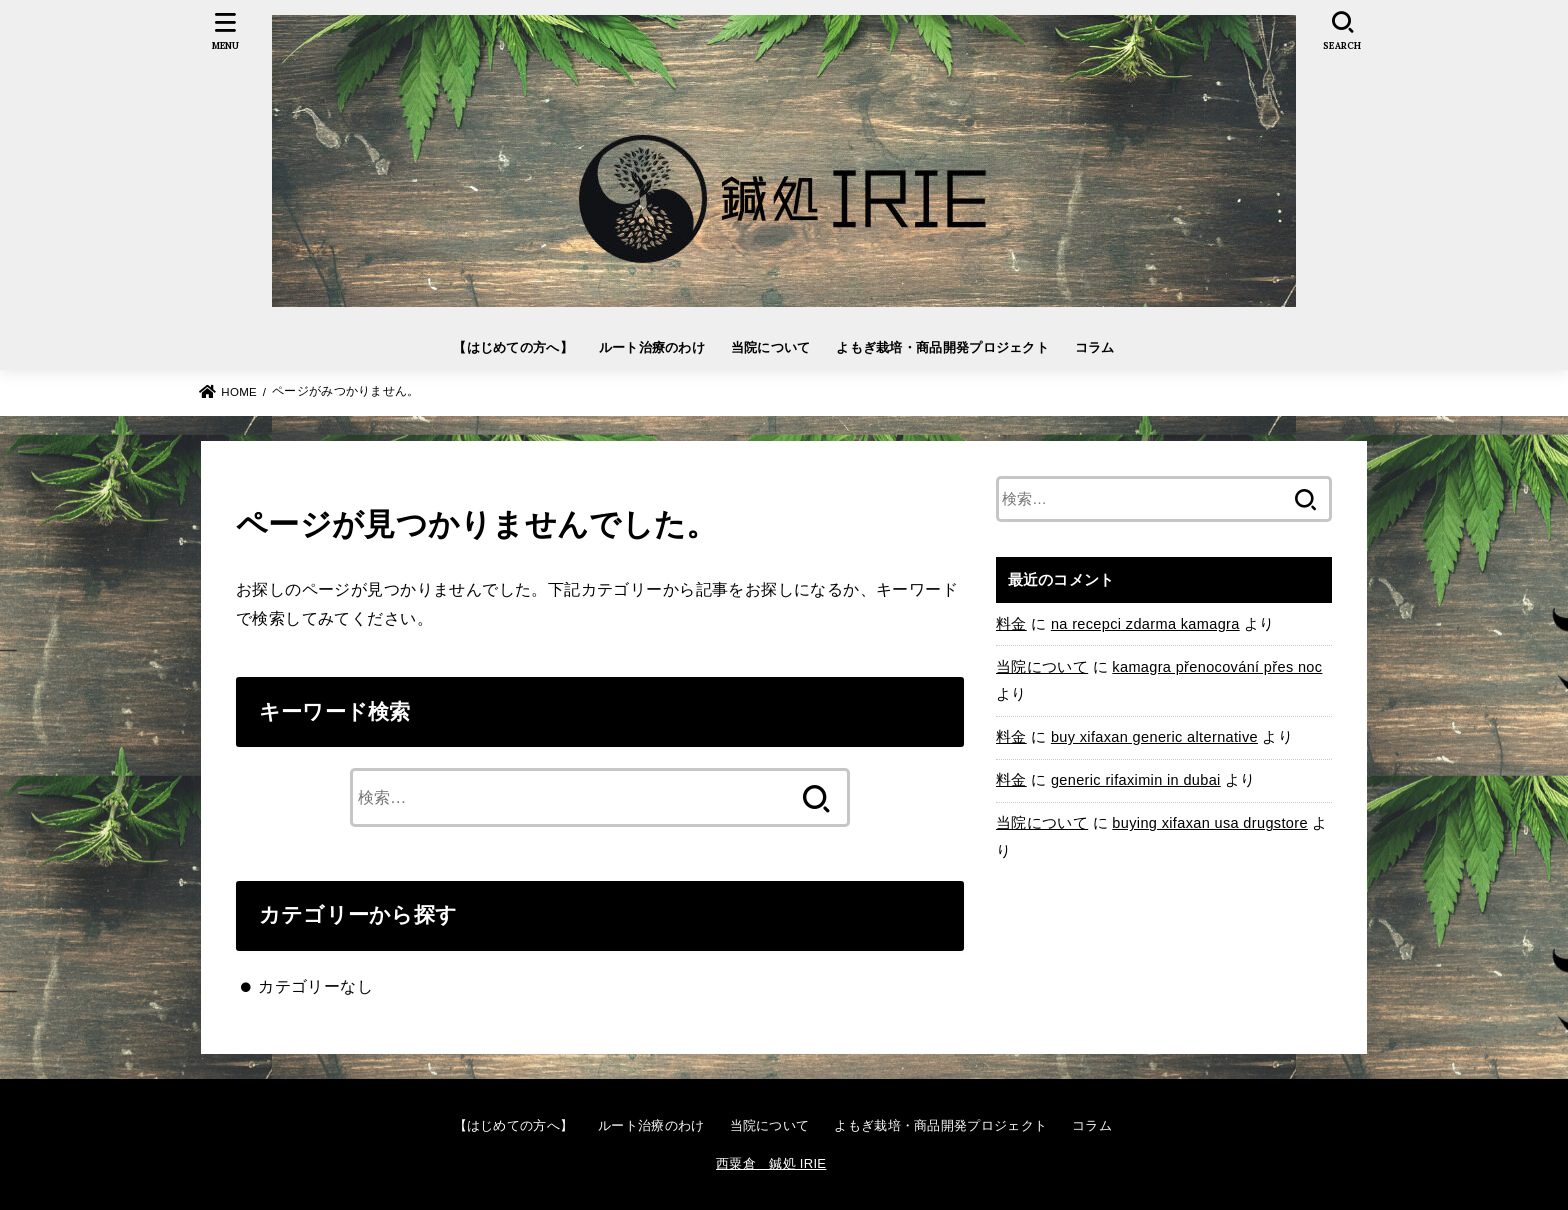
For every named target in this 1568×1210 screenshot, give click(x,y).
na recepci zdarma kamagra (1145, 624)
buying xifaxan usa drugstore (1210, 823)
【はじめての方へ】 (513, 347)
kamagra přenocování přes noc (1217, 667)
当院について (771, 347)
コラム (1095, 347)
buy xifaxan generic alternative (1154, 737)
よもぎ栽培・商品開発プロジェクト (942, 347)
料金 (1011, 624)
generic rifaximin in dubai (1136, 780)
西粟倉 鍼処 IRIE (771, 1163)
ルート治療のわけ (652, 347)
